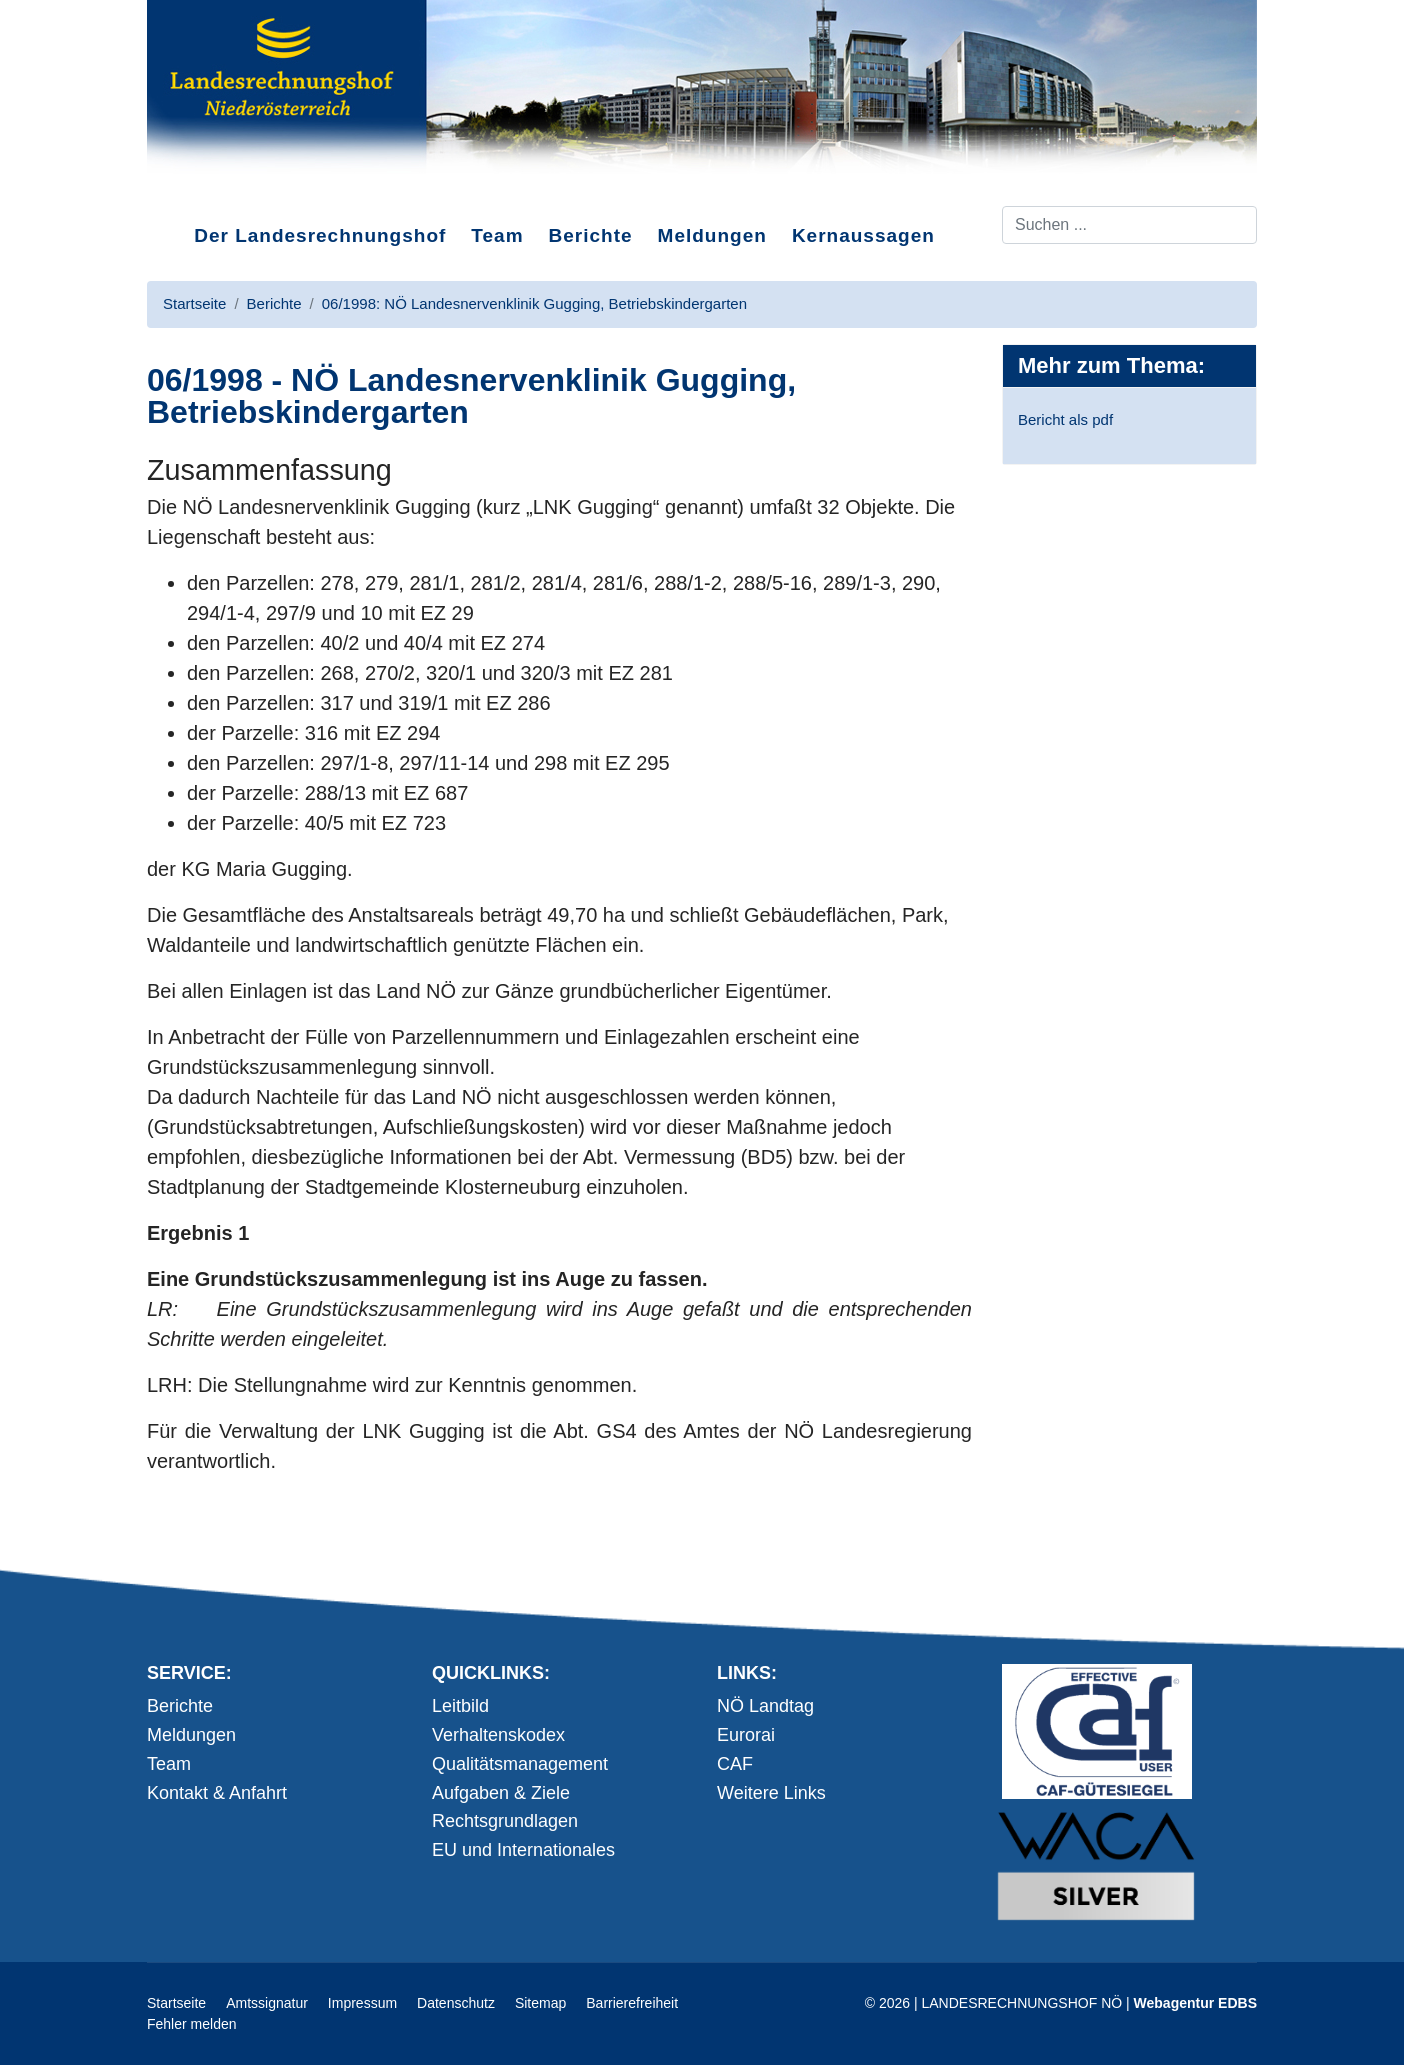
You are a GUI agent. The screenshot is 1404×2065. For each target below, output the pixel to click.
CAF (735, 1764)
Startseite (176, 2003)
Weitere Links (771, 1793)
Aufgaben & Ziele (501, 1793)
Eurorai (746, 1735)
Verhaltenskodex (498, 1735)
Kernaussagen (863, 235)
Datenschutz (456, 2003)
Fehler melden (192, 2024)
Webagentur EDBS (1195, 2003)
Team (497, 235)
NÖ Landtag (765, 1706)
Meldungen (712, 235)
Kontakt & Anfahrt (217, 1793)
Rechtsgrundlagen (505, 1821)
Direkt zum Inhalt (222, 189)
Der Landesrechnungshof (320, 235)
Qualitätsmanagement (520, 1764)
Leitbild (460, 1706)
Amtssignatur (267, 2003)
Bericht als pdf (1065, 419)
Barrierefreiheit (632, 2003)
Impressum (362, 2003)
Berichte (591, 235)
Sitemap (540, 2003)
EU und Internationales (523, 1850)
